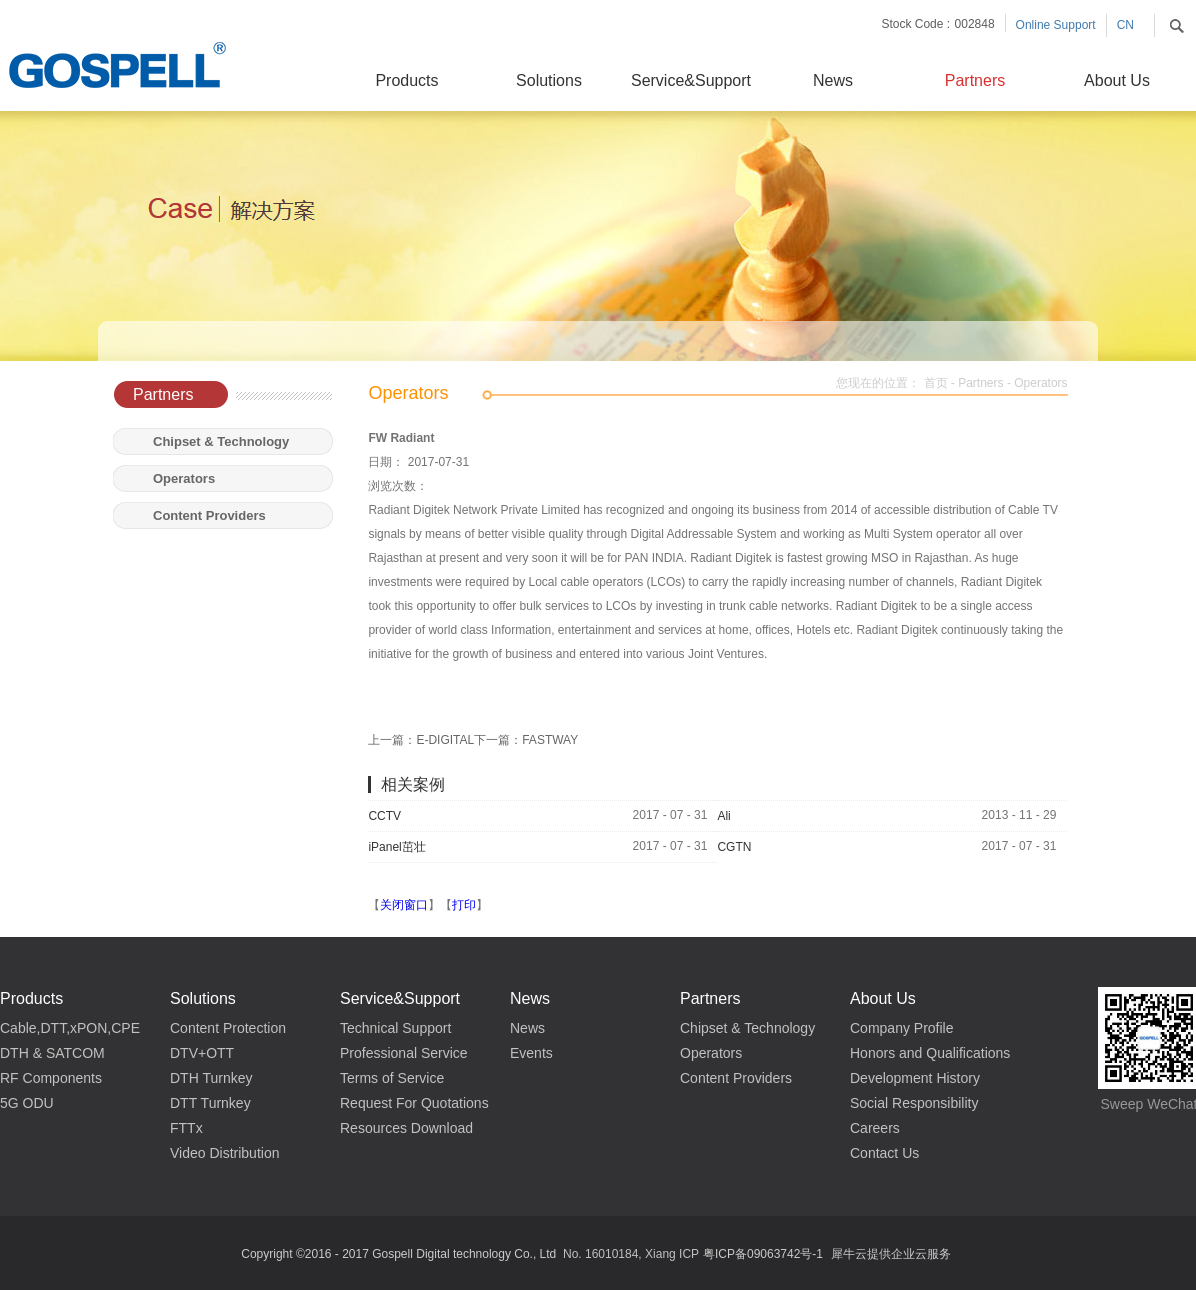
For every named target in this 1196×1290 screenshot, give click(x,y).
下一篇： (526, 740)
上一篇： (421, 740)
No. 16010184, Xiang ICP (631, 1254)
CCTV (384, 816)
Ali (723, 816)
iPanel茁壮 (396, 847)
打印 (464, 905)
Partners (980, 383)
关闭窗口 (404, 905)
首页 (936, 383)
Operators (1040, 383)
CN (1125, 25)
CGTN (734, 847)
